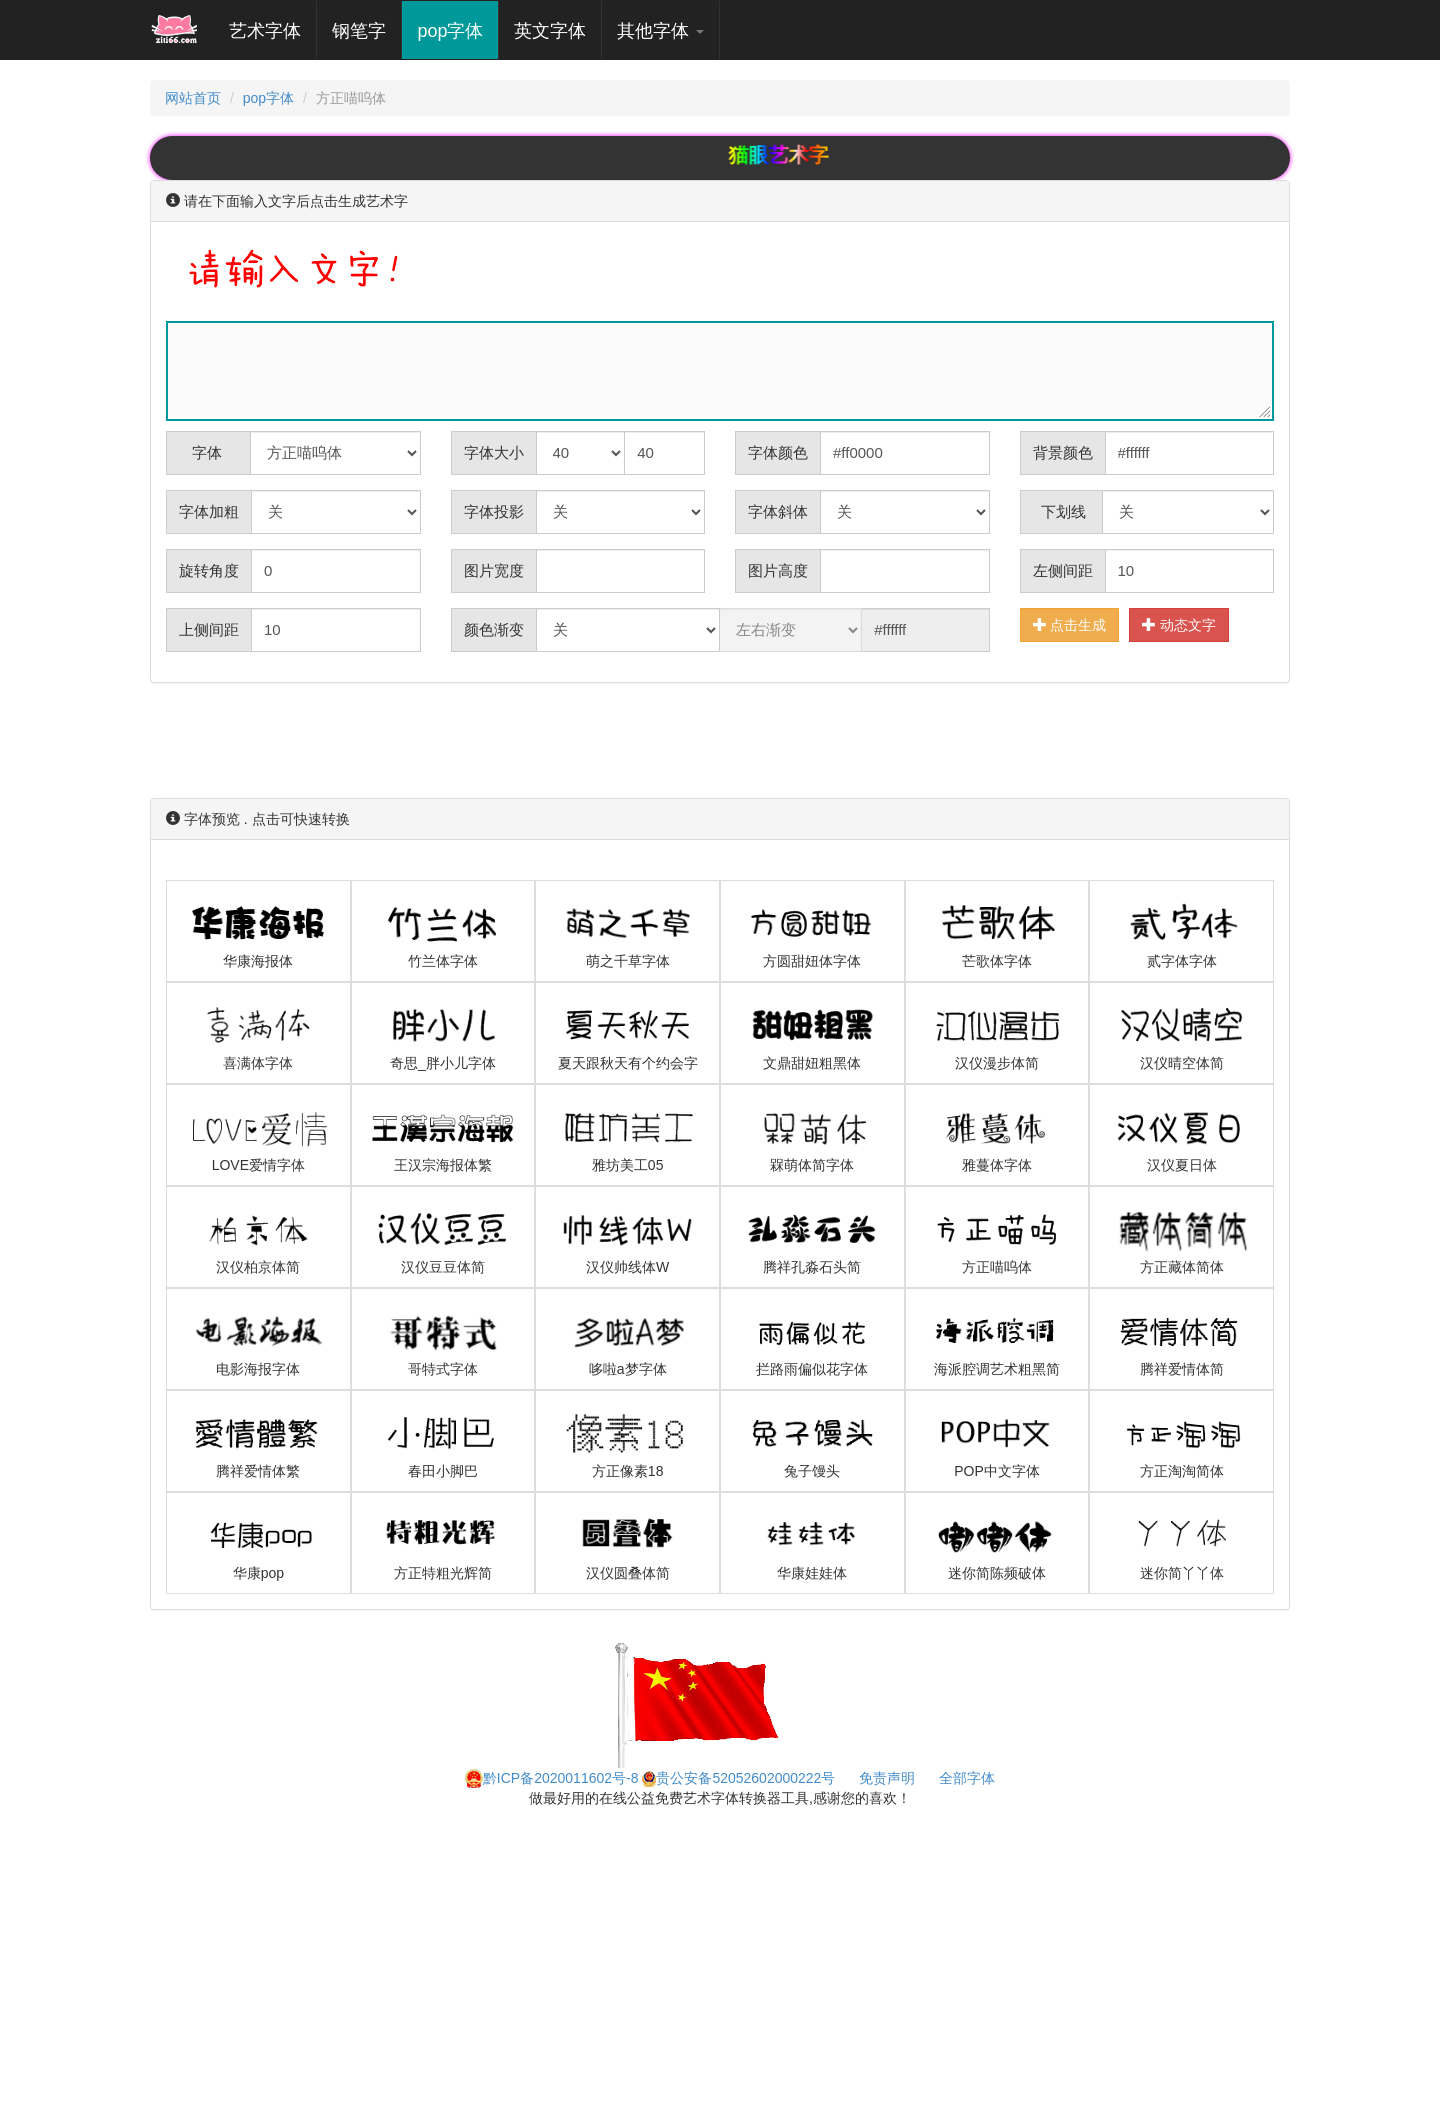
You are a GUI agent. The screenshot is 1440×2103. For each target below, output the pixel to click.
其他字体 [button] (660, 31)
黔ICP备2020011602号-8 (552, 1778)
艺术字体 (272, 30)
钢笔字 (359, 31)
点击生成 (1070, 624)
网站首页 (193, 98)
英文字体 (550, 31)
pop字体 (450, 31)
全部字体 (967, 1778)
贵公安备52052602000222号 (738, 1778)
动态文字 (1179, 624)
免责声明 (887, 1778)
